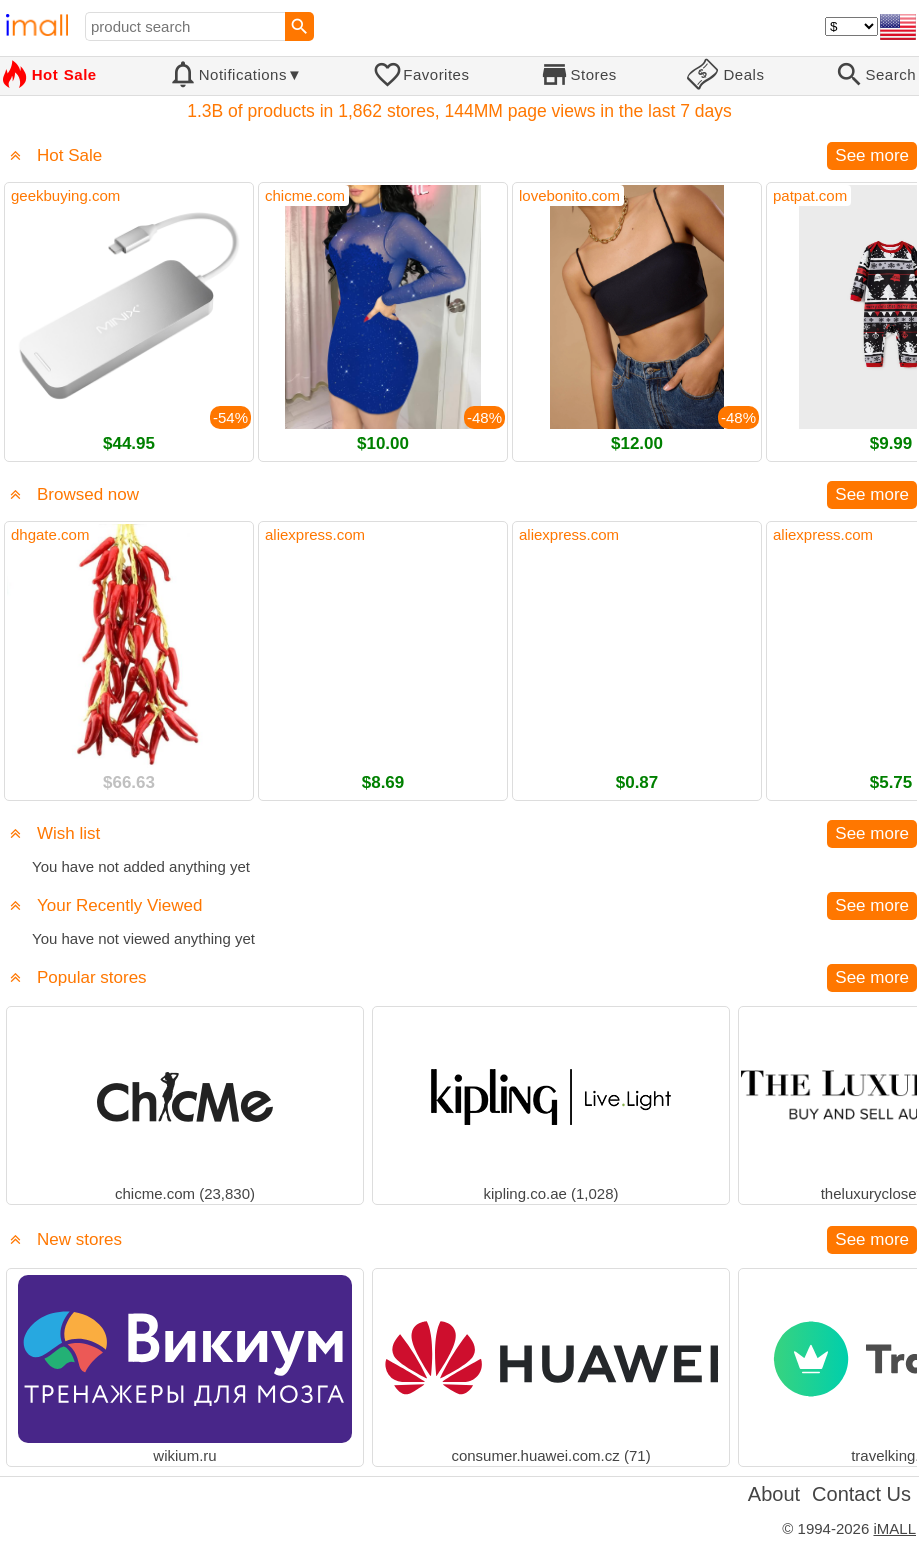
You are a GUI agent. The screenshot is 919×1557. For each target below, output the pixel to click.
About (774, 1494)
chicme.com (305, 195)
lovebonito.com (569, 195)
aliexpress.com (315, 534)
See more (872, 155)
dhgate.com (50, 534)
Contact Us (861, 1494)
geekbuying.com (65, 195)
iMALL (894, 1528)
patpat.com (810, 195)
